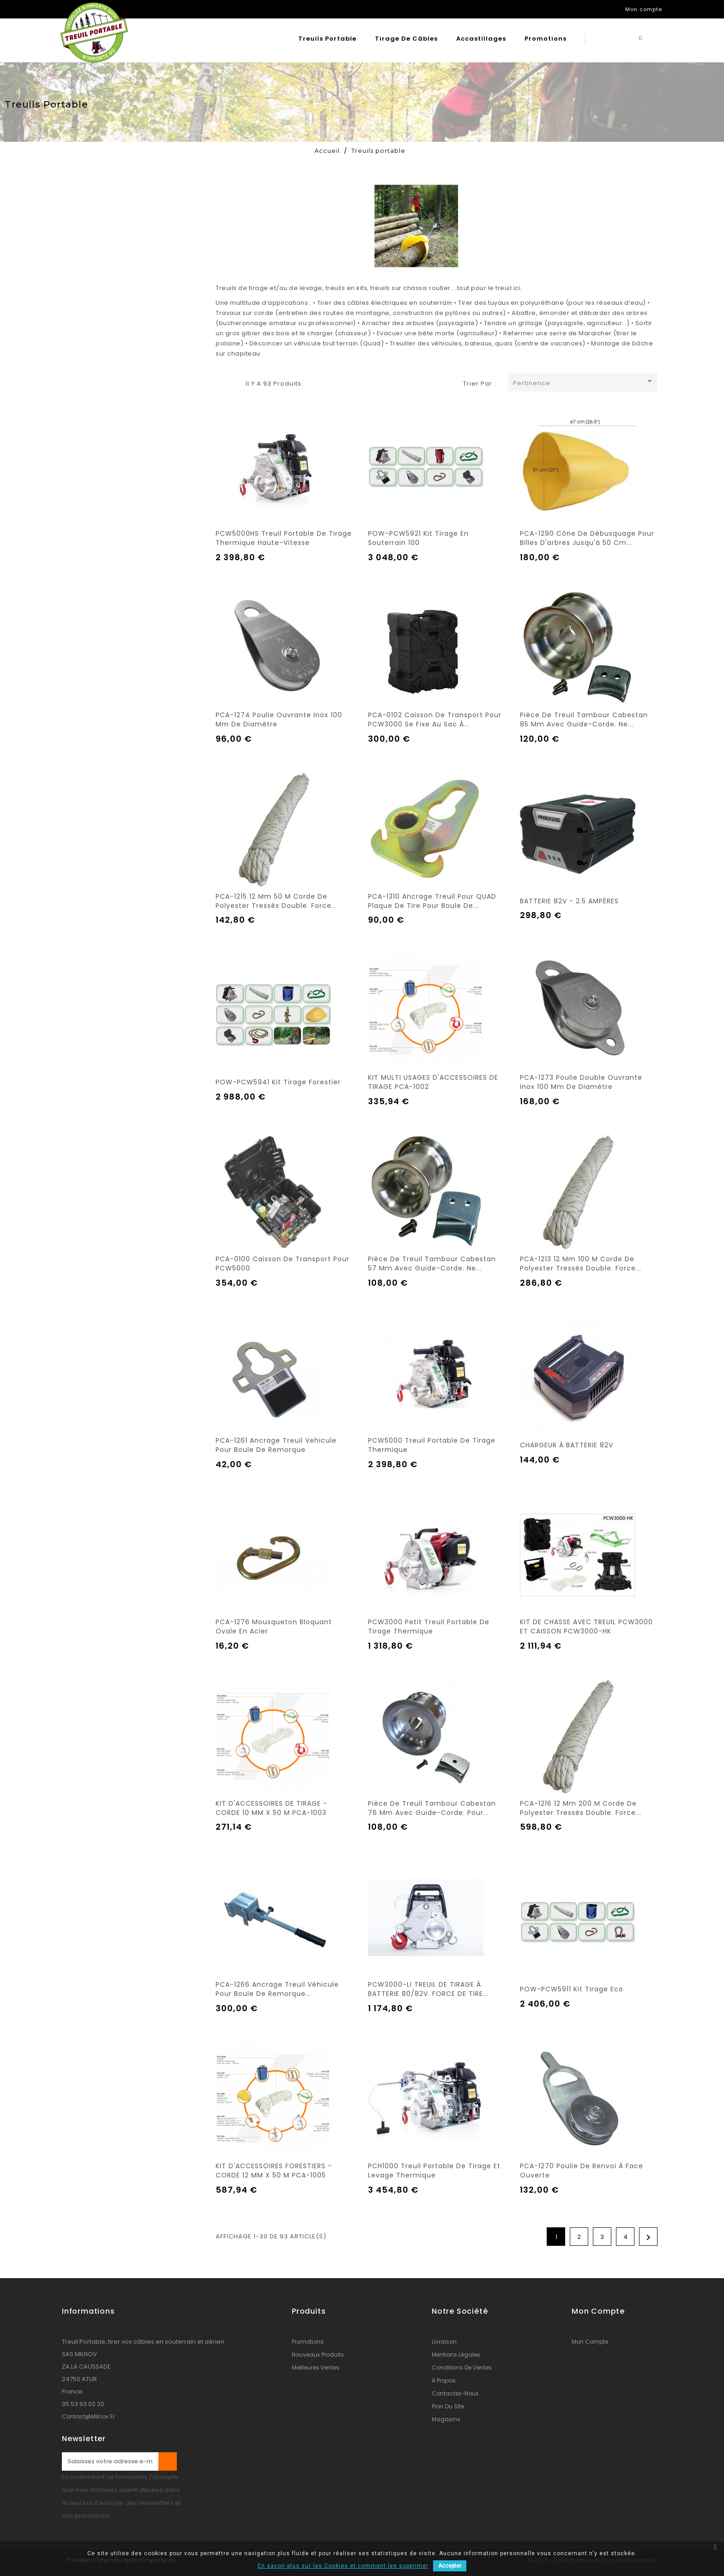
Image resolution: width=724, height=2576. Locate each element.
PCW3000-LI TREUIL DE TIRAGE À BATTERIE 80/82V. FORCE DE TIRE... (428, 1989)
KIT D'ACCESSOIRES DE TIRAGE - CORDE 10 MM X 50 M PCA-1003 (271, 1808)
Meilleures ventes (315, 2367)
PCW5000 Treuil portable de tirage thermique (431, 1445)
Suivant (648, 2237)
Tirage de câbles (406, 38)
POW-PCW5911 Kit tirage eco (571, 1989)
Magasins (446, 2419)
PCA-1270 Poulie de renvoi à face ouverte (581, 2170)
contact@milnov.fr (88, 2416)
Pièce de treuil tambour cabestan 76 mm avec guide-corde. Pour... (432, 1808)
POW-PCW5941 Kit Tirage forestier (278, 1082)
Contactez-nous (455, 2393)
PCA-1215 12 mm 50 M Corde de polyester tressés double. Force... (276, 901)
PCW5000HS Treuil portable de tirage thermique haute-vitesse (284, 538)
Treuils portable (327, 38)
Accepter (449, 2566)
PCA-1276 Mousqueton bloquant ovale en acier (274, 1626)
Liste (234, 382)
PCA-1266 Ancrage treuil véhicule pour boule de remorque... (277, 1989)
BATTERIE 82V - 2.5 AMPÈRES (569, 901)
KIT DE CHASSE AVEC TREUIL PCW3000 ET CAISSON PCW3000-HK (586, 1626)
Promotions (546, 38)
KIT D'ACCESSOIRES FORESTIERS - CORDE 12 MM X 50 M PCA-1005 (274, 2170)
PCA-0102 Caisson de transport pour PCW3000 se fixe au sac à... (434, 719)
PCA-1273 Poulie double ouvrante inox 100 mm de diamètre (581, 1082)
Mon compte (590, 2342)
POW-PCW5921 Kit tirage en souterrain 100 (418, 538)
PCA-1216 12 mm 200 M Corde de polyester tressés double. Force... (580, 1808)
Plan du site (448, 2406)
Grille (220, 382)
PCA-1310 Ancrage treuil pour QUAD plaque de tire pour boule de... (432, 901)
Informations (88, 2311)
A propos (444, 2380)
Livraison (444, 2342)
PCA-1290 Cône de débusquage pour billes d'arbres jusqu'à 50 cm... (587, 538)
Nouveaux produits (318, 2354)
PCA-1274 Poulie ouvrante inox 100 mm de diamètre (279, 719)
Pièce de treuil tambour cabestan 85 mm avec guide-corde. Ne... (584, 719)
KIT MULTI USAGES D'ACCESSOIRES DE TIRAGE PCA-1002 (433, 1082)
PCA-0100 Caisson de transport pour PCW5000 (283, 1263)
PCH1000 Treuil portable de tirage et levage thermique (434, 2170)
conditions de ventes (462, 2367)
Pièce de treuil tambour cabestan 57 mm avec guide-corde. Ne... (432, 1263)
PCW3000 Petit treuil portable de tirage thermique (428, 1626)
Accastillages (481, 38)
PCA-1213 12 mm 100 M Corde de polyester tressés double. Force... (580, 1263)
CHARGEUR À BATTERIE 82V (566, 1445)
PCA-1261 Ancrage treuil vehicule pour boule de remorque (276, 1445)
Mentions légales (456, 2354)
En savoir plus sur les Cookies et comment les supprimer (343, 2566)
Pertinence (584, 381)
